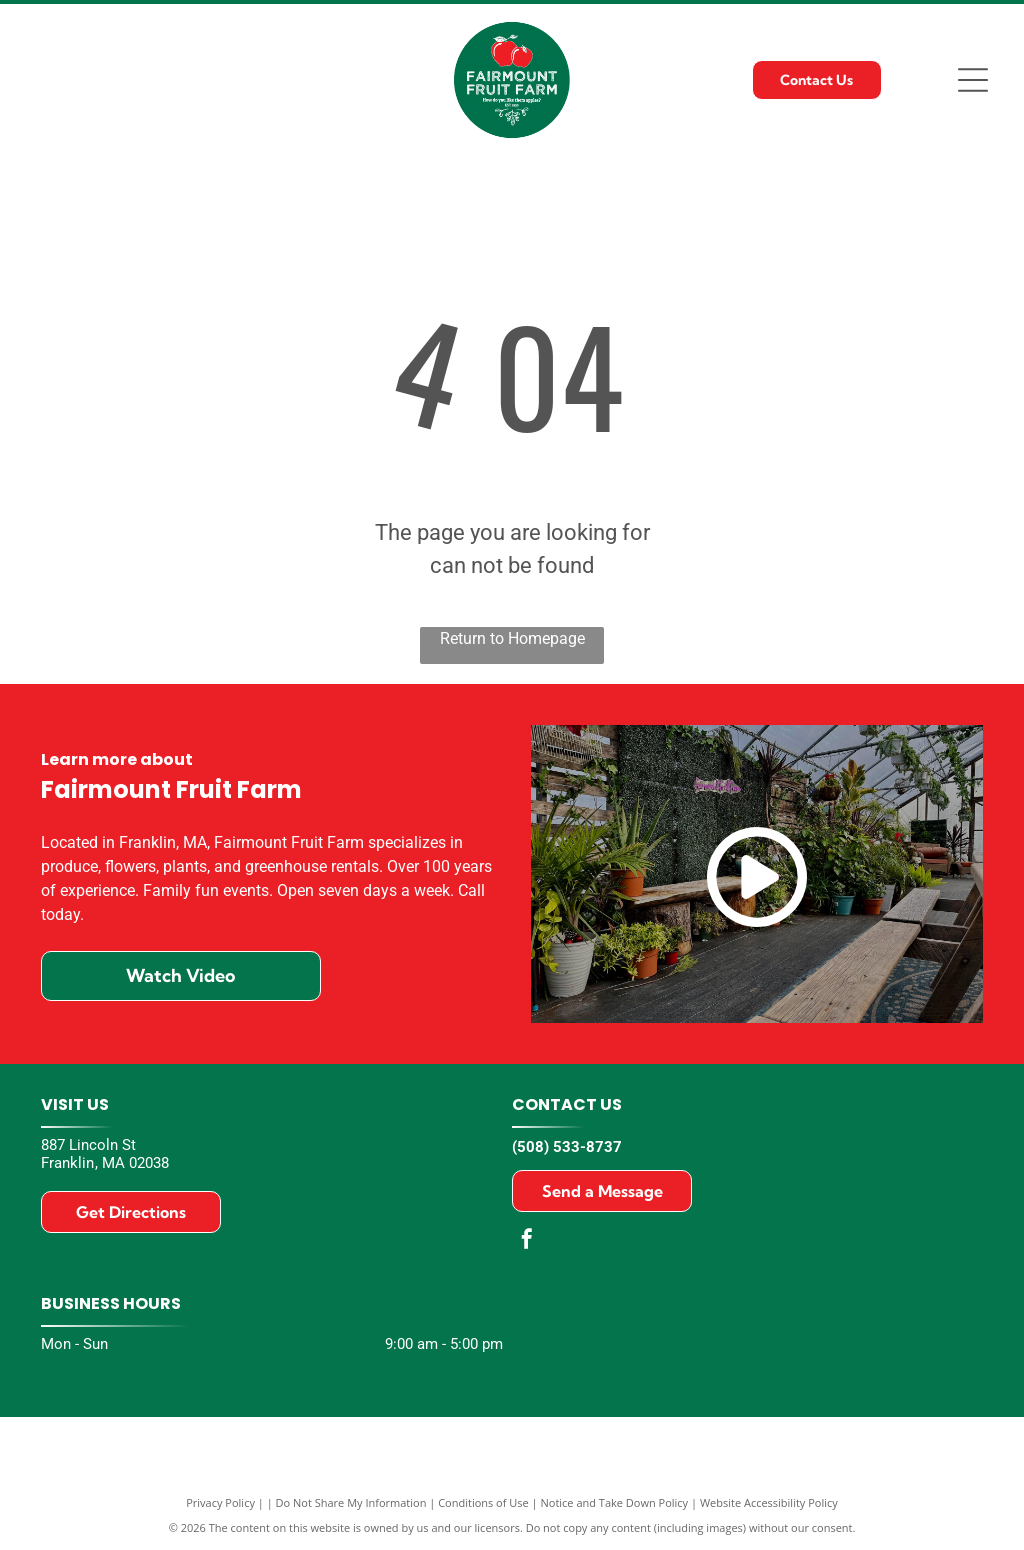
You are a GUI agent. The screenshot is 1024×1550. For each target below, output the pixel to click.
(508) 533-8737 (567, 1147)
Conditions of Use (483, 1502)
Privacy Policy (220, 1502)
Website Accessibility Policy (769, 1502)
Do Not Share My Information (351, 1502)
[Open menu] (973, 80)
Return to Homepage (512, 638)
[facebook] (527, 1241)
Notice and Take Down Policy (615, 1502)
